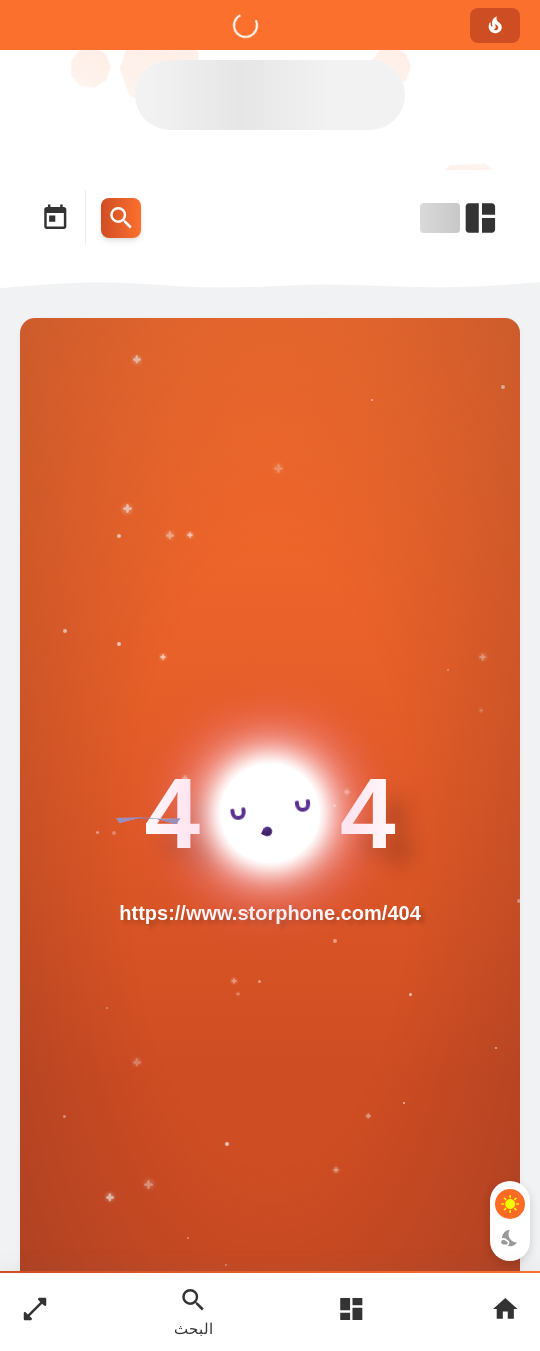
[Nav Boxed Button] (35, 1311)
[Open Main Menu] (351, 1311)
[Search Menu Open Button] (121, 218)
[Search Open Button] (193, 1311)
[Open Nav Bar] (460, 218)
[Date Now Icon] (55, 218)
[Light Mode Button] (510, 1204)
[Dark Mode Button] (510, 1238)
